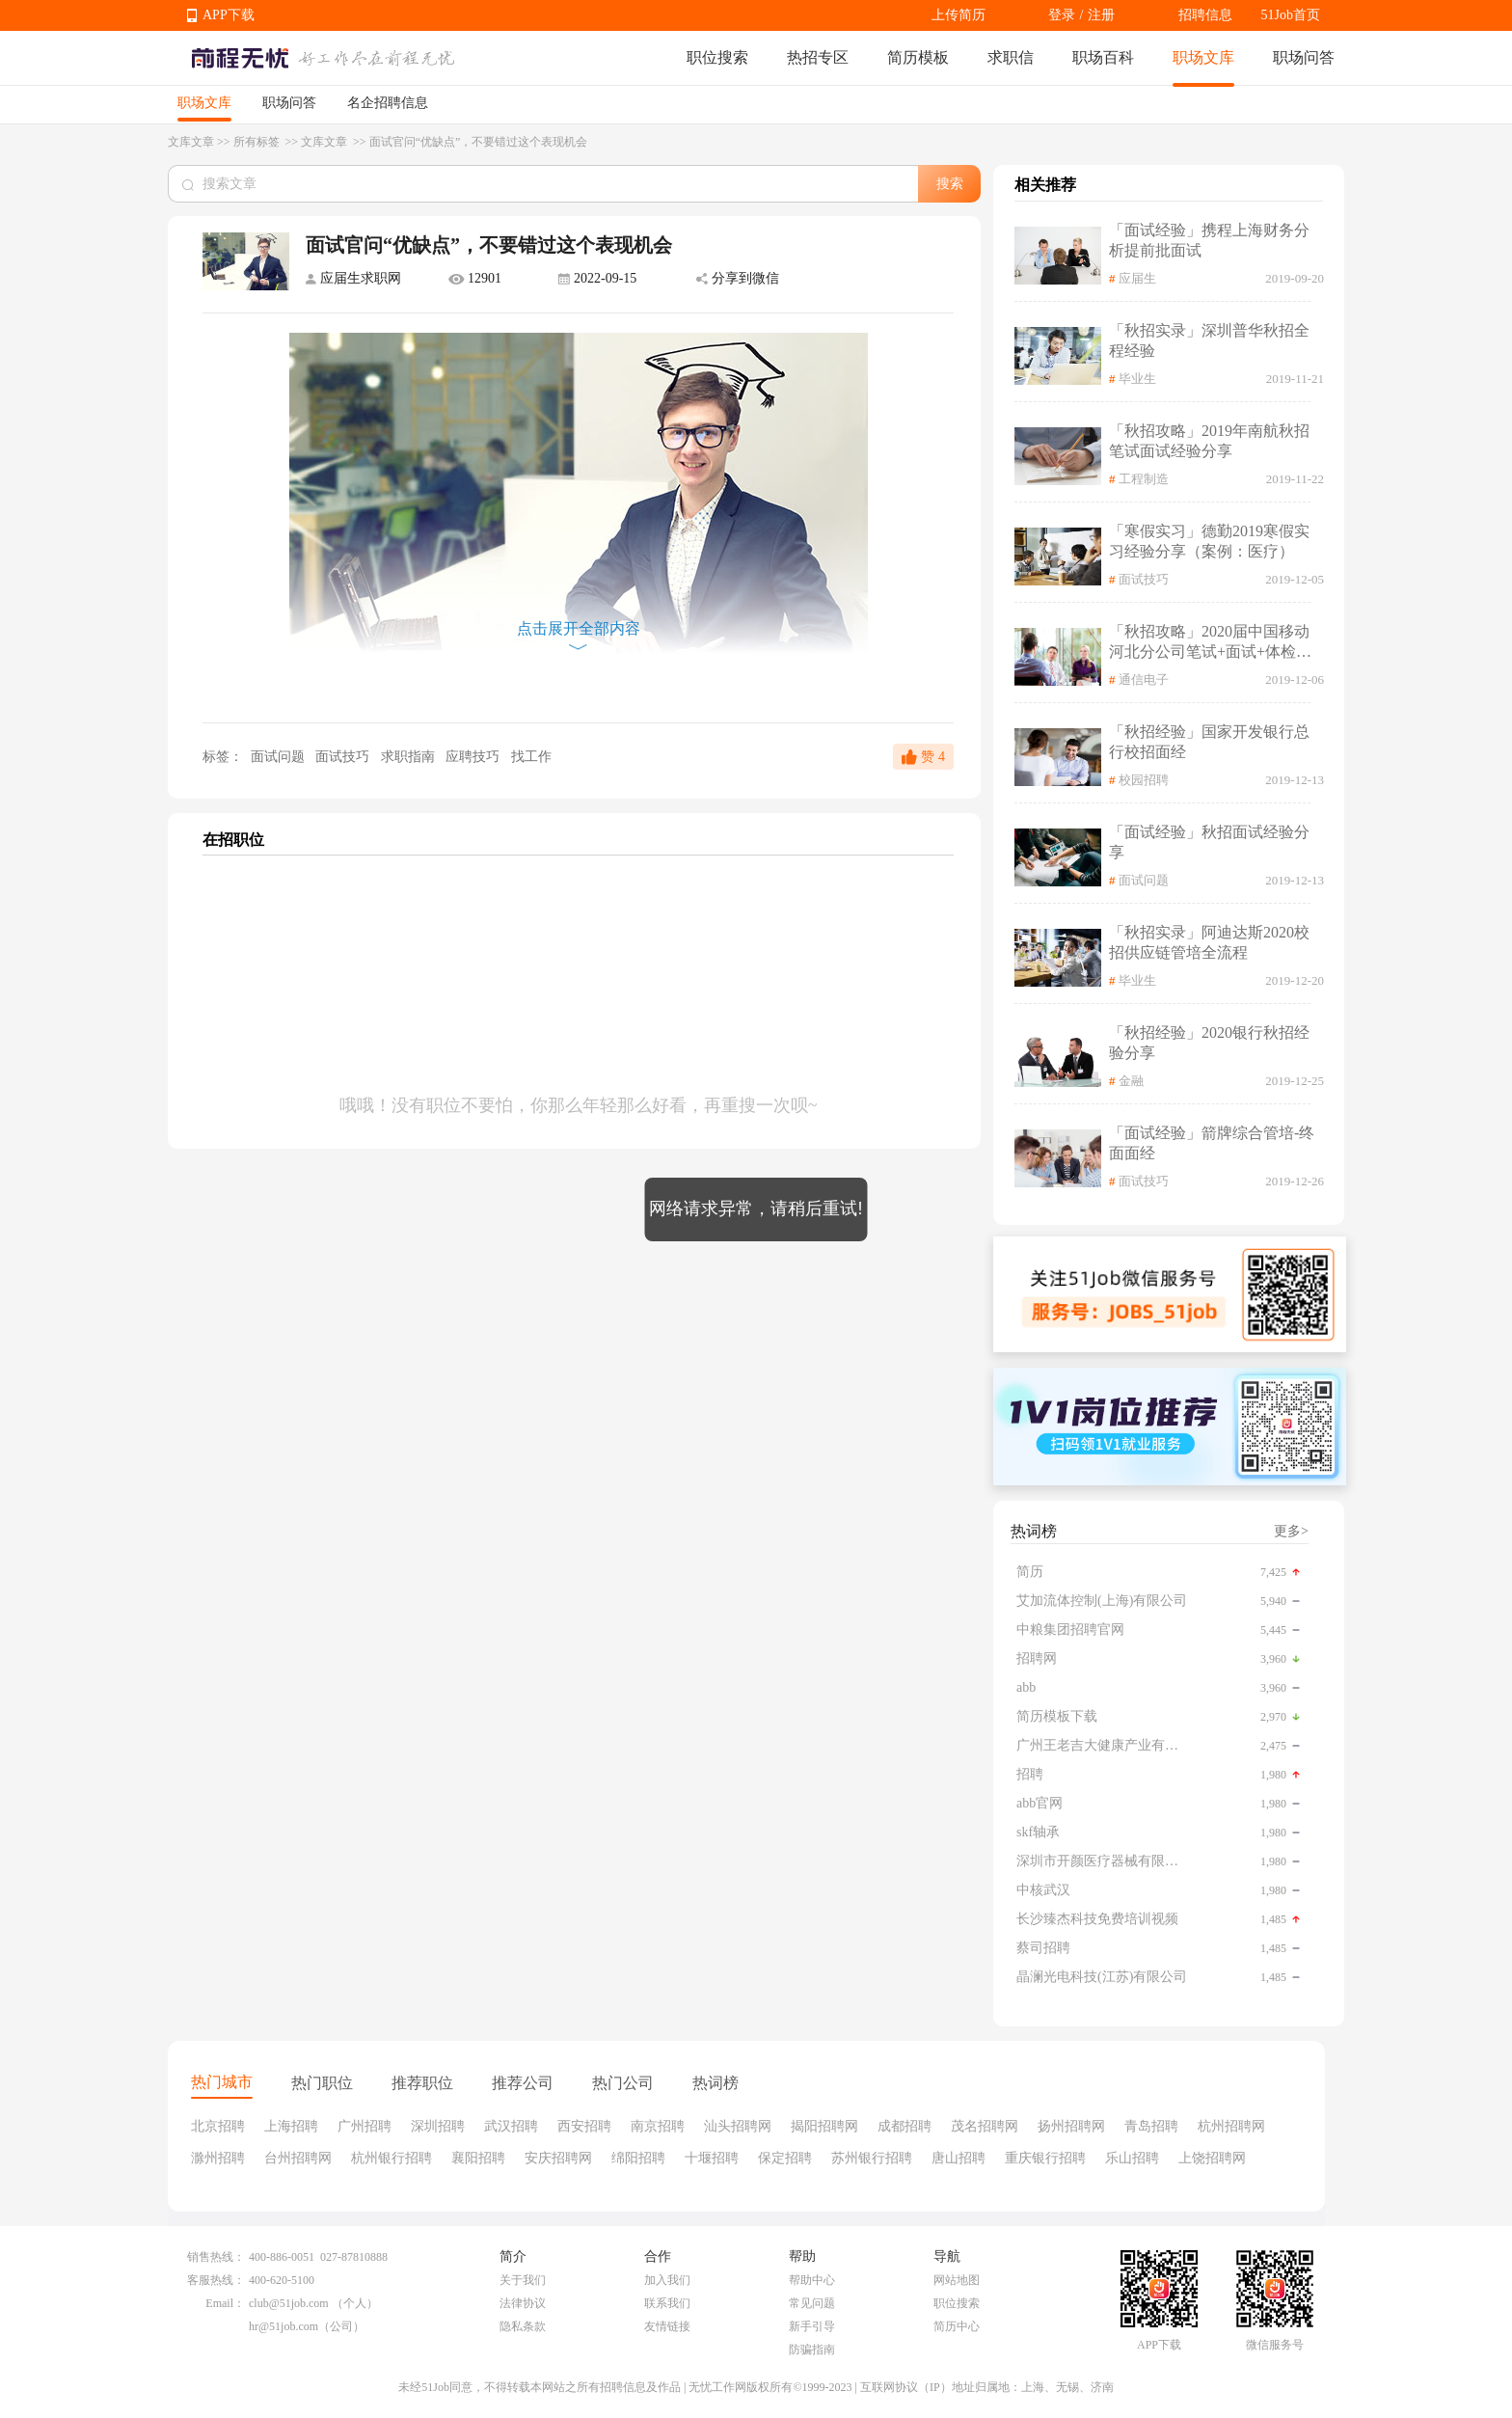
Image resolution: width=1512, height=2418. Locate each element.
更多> (1291, 1531)
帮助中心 (812, 2280)
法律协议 (523, 2303)
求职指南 (410, 756)
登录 (1061, 15)
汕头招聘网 (737, 2126)
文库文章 (191, 142)
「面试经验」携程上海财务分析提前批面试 (1209, 240)
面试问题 (277, 756)
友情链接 (667, 2326)
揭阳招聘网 (824, 2126)
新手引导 (812, 2326)
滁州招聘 (218, 2158)
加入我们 (667, 2280)
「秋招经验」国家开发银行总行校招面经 (1209, 741)
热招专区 (818, 57)
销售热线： (216, 2257)
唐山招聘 (959, 2158)
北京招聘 (218, 2126)
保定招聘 (785, 2158)
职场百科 (1103, 57)
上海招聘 (291, 2126)
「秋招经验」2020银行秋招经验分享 (1209, 1042)
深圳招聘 (438, 2126)
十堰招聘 (712, 2158)
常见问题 (812, 2303)
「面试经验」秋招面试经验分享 (1209, 842)
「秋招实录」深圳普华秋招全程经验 (1209, 340)
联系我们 (667, 2303)
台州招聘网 (298, 2158)
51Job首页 (1290, 15)
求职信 (1010, 57)
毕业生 (1137, 378)
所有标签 (258, 142)
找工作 (531, 756)
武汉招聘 (511, 2126)
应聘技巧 (474, 756)
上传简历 (959, 15)
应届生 (1137, 278)
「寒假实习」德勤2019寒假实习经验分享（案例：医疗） (1209, 541)
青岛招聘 (1151, 2126)
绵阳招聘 (638, 2158)
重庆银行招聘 (1045, 2158)
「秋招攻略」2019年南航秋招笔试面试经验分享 (1209, 440)
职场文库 (1203, 57)
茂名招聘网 (984, 2126)
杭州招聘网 (1231, 2126)
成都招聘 (905, 2126)
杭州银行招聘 (391, 2158)
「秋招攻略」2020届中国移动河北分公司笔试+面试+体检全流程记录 (1210, 643)
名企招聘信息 (387, 102)
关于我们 (523, 2280)
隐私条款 (523, 2326)
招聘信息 (1205, 15)
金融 (1131, 1080)
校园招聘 (1144, 780)
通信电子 (1144, 679)
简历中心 (956, 2326)
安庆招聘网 (558, 2158)
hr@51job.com (283, 2326)
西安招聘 (584, 2126)
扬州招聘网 (1071, 2126)
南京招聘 (658, 2126)
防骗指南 (812, 2349)
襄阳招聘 (478, 2158)
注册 (1101, 15)
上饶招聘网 (1212, 2158)
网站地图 (956, 2280)
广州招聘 (365, 2126)
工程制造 (1144, 479)
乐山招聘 (1132, 2158)
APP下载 (228, 15)
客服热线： (216, 2280)
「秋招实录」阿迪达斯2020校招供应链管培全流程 (1209, 942)
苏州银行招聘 (871, 2158)
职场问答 (1304, 57)
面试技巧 (344, 756)
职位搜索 (717, 57)
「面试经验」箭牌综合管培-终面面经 (1211, 1143)
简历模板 (918, 57)
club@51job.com (289, 2303)
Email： (225, 2303)
